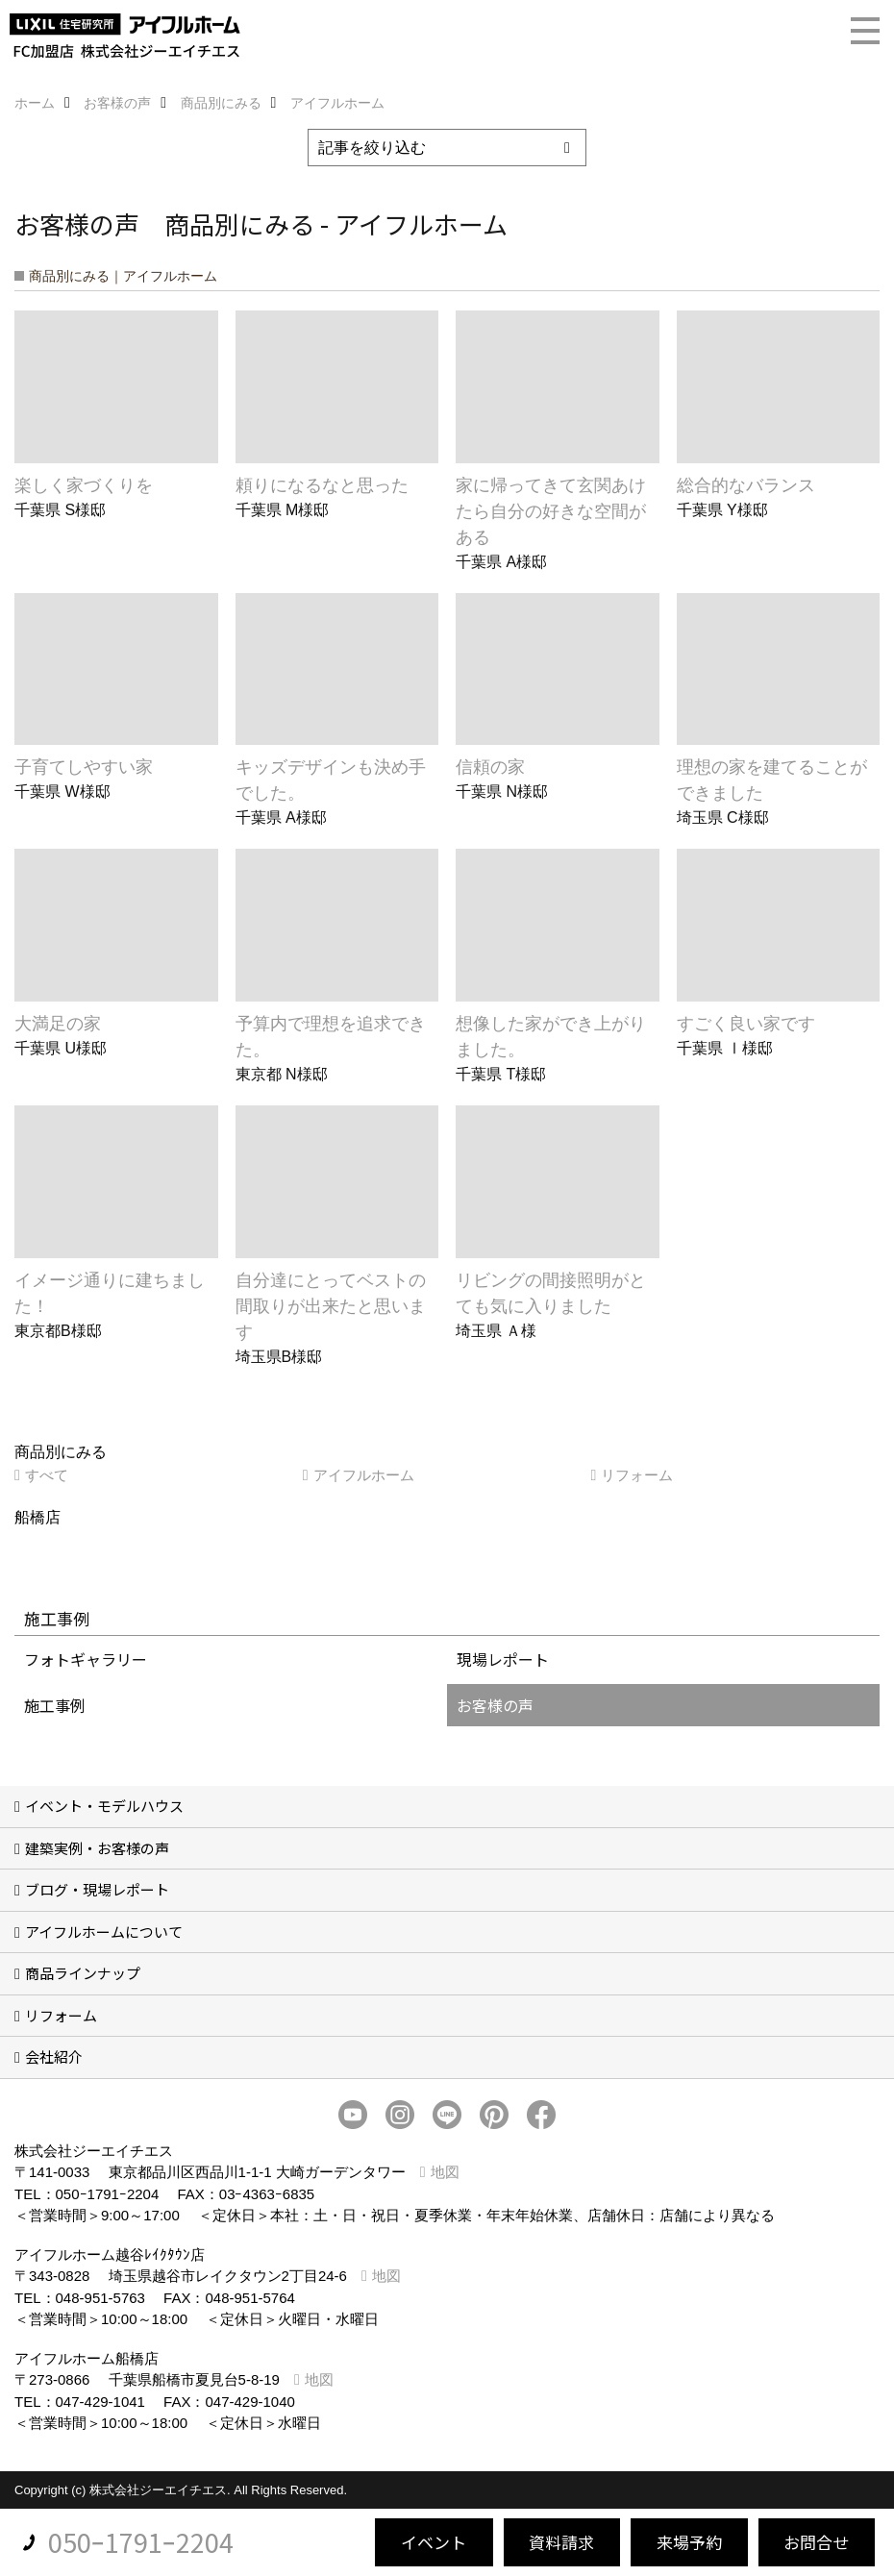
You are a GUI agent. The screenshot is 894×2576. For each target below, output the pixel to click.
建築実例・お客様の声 (97, 1848)
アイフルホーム (363, 1475)
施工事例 (55, 1705)
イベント (433, 2542)
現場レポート (503, 1659)
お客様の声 (495, 1705)
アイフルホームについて (104, 1931)
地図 (445, 2172)
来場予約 (689, 2542)
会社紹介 (54, 2056)
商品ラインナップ (82, 1973)
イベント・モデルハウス (104, 1806)
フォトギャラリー (85, 1659)
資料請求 (561, 2542)
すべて (46, 1475)
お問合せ (816, 2542)
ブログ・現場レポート (97, 1889)
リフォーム (637, 1475)
